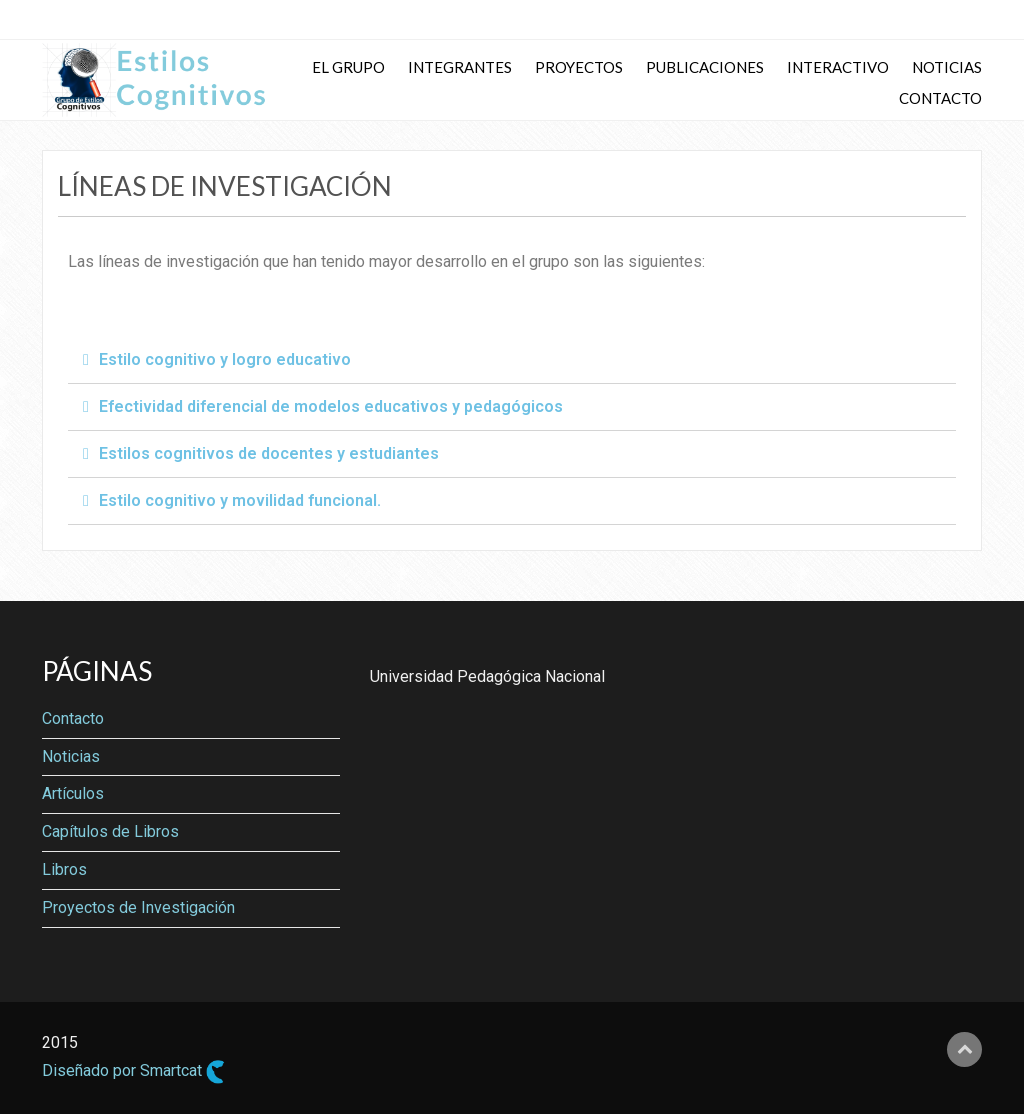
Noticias (947, 67)
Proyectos (579, 67)
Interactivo (838, 67)
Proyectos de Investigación (138, 907)
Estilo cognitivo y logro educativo (225, 359)
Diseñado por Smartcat (133, 1072)
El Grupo (348, 67)
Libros (64, 869)
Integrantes (460, 67)
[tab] (512, 360)
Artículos (73, 793)
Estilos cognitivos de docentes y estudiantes (269, 453)
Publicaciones (705, 67)
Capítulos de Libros (110, 831)
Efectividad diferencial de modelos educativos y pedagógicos (331, 406)
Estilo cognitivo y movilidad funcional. (240, 500)
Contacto (940, 98)
